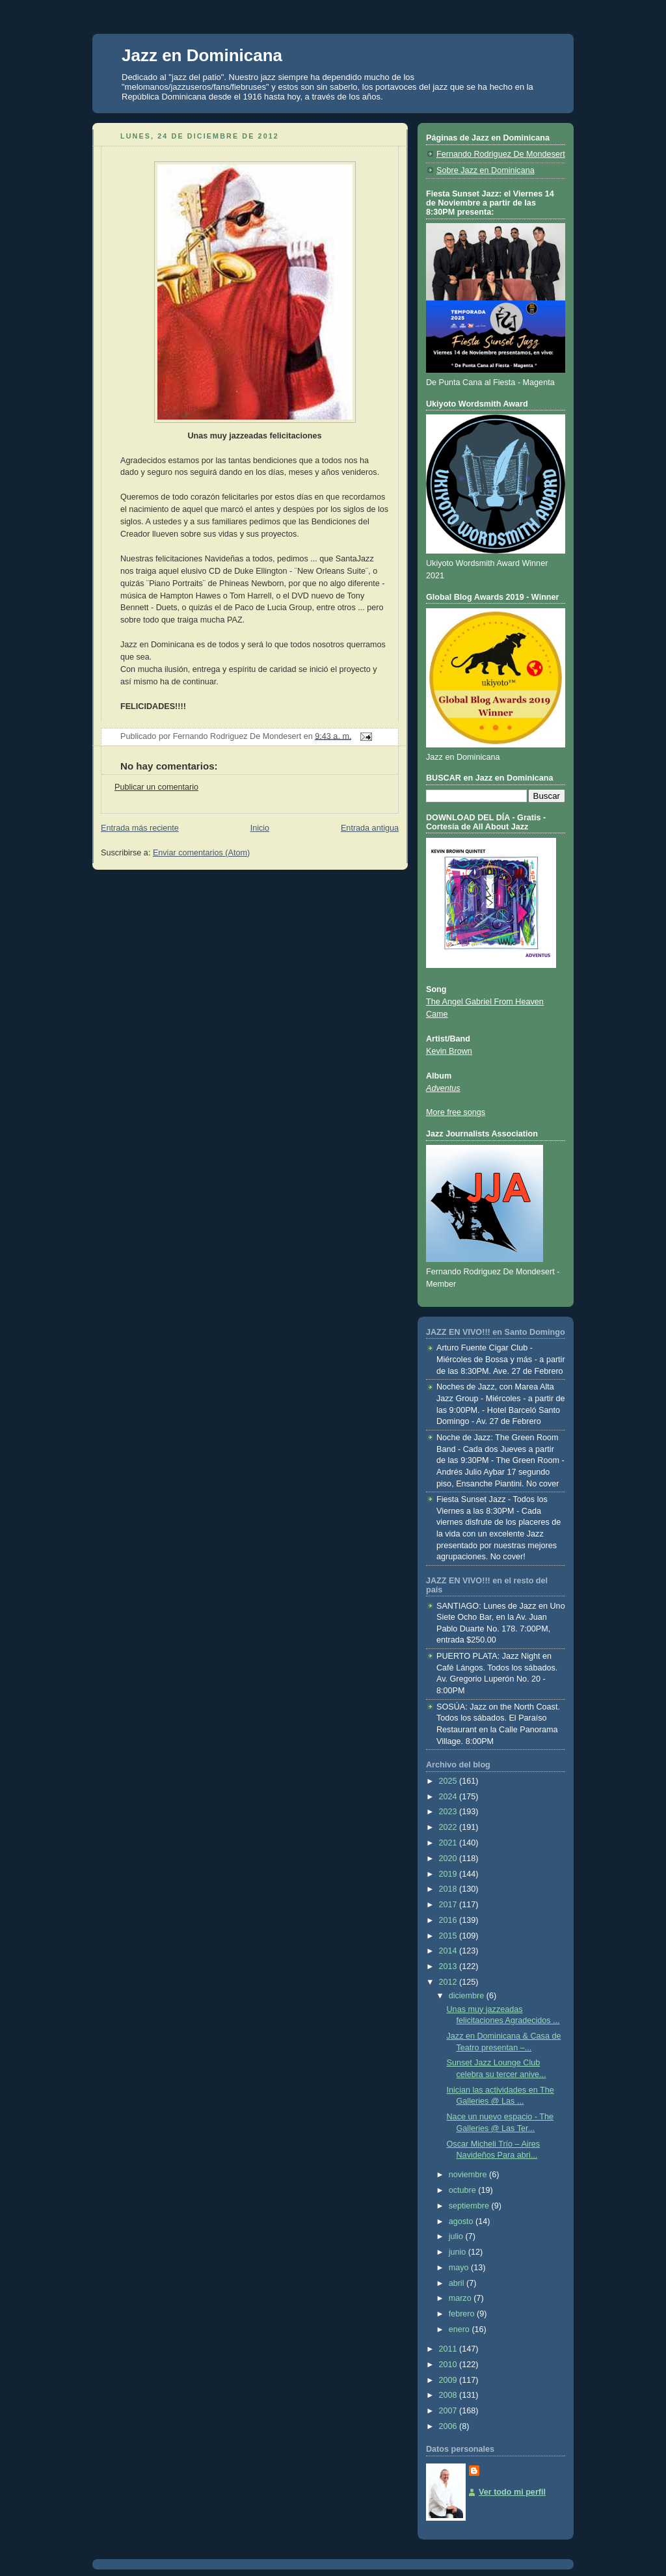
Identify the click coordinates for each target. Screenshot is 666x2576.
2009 (449, 2380)
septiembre (470, 2205)
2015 (449, 1935)
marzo (461, 2298)
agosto (462, 2221)
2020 (449, 1858)
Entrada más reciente (140, 828)
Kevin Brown (449, 1051)
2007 (449, 2410)
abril (457, 2283)
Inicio (259, 828)
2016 (449, 1920)
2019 (449, 1874)
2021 (449, 1842)
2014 (449, 1950)
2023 (449, 1811)
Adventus (443, 1088)
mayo (460, 2267)
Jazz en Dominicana (202, 55)
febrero (463, 2313)
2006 (449, 2426)
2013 (449, 1966)
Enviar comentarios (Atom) (201, 852)
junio (458, 2252)
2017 (449, 1904)
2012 (449, 1982)
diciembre (467, 1995)
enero (460, 2329)
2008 (449, 2395)
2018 (449, 1889)
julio (457, 2236)
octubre (464, 2190)
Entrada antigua (370, 828)
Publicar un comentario (156, 787)
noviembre (469, 2174)
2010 (449, 2364)
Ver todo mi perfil (512, 2492)
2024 (449, 1796)
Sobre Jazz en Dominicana (485, 170)
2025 (449, 1781)
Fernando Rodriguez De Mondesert (500, 154)
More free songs (455, 1112)
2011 (449, 2349)
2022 (449, 1827)
